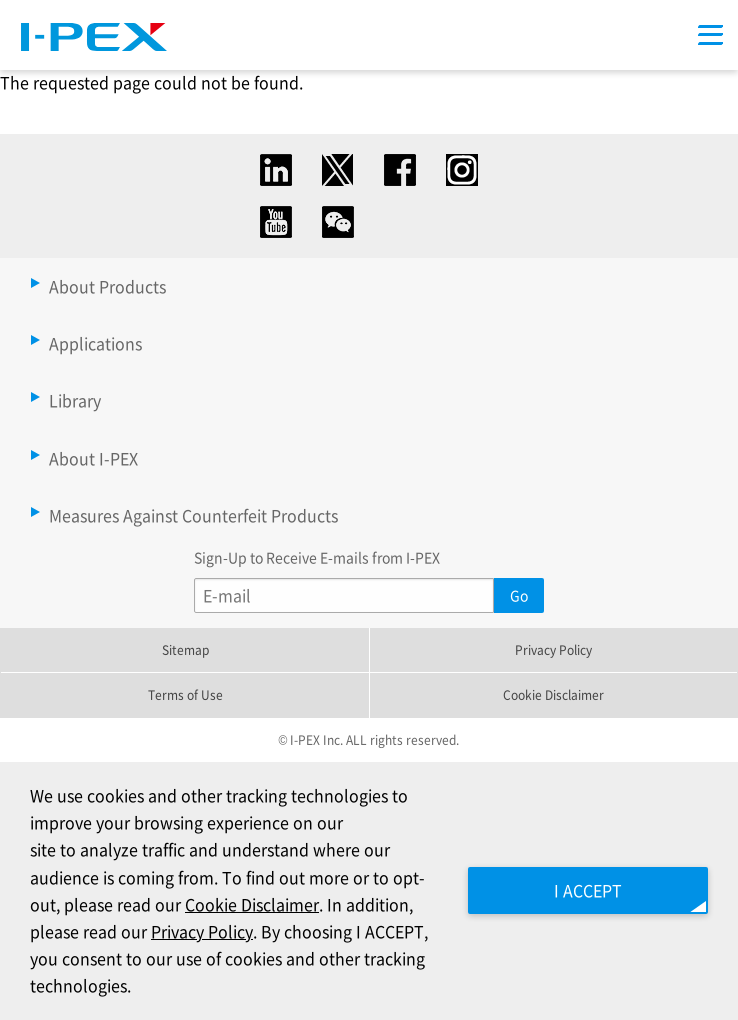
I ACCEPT (588, 890)
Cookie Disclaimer (553, 694)
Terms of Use (185, 694)
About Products (107, 286)
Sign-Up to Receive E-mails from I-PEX (317, 557)
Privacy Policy (553, 649)
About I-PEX (93, 458)
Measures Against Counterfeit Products (193, 515)
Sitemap (185, 649)
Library (75, 400)
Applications (95, 343)
